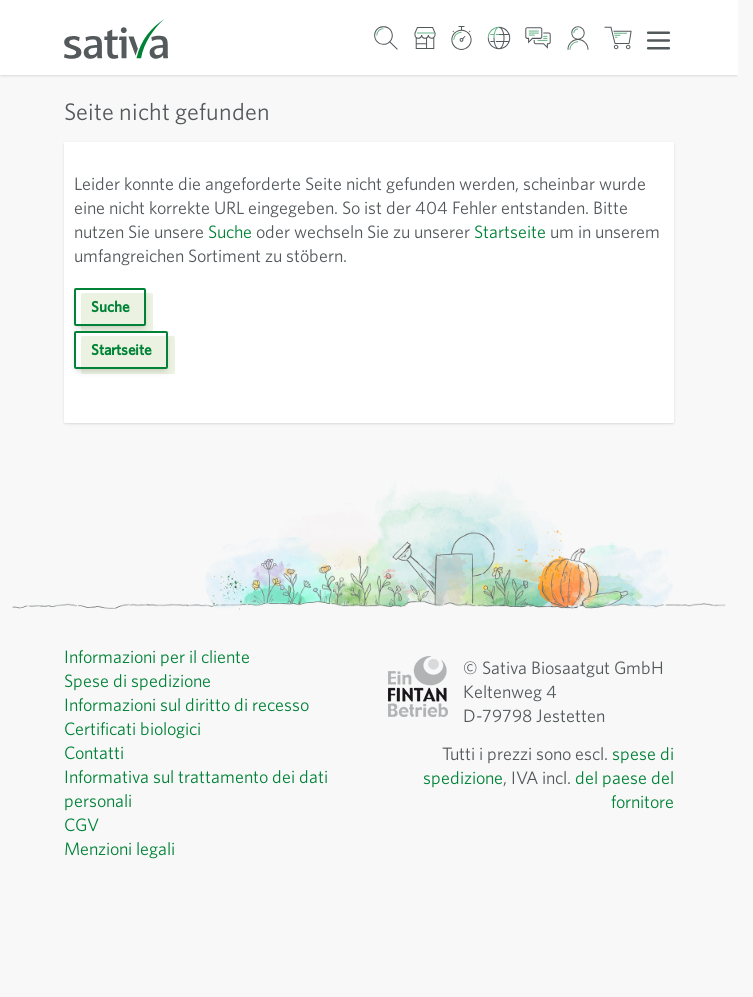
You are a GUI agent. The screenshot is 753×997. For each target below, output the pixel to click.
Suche (230, 231)
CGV (81, 824)
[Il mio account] (577, 37)
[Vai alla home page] (129, 37)
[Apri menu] (658, 39)
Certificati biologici (132, 728)
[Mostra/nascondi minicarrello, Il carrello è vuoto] (618, 37)
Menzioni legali (119, 848)
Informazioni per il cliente (157, 656)
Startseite (510, 231)
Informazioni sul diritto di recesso (186, 704)
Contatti (94, 752)
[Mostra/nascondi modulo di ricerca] (386, 37)
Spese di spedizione (137, 680)
